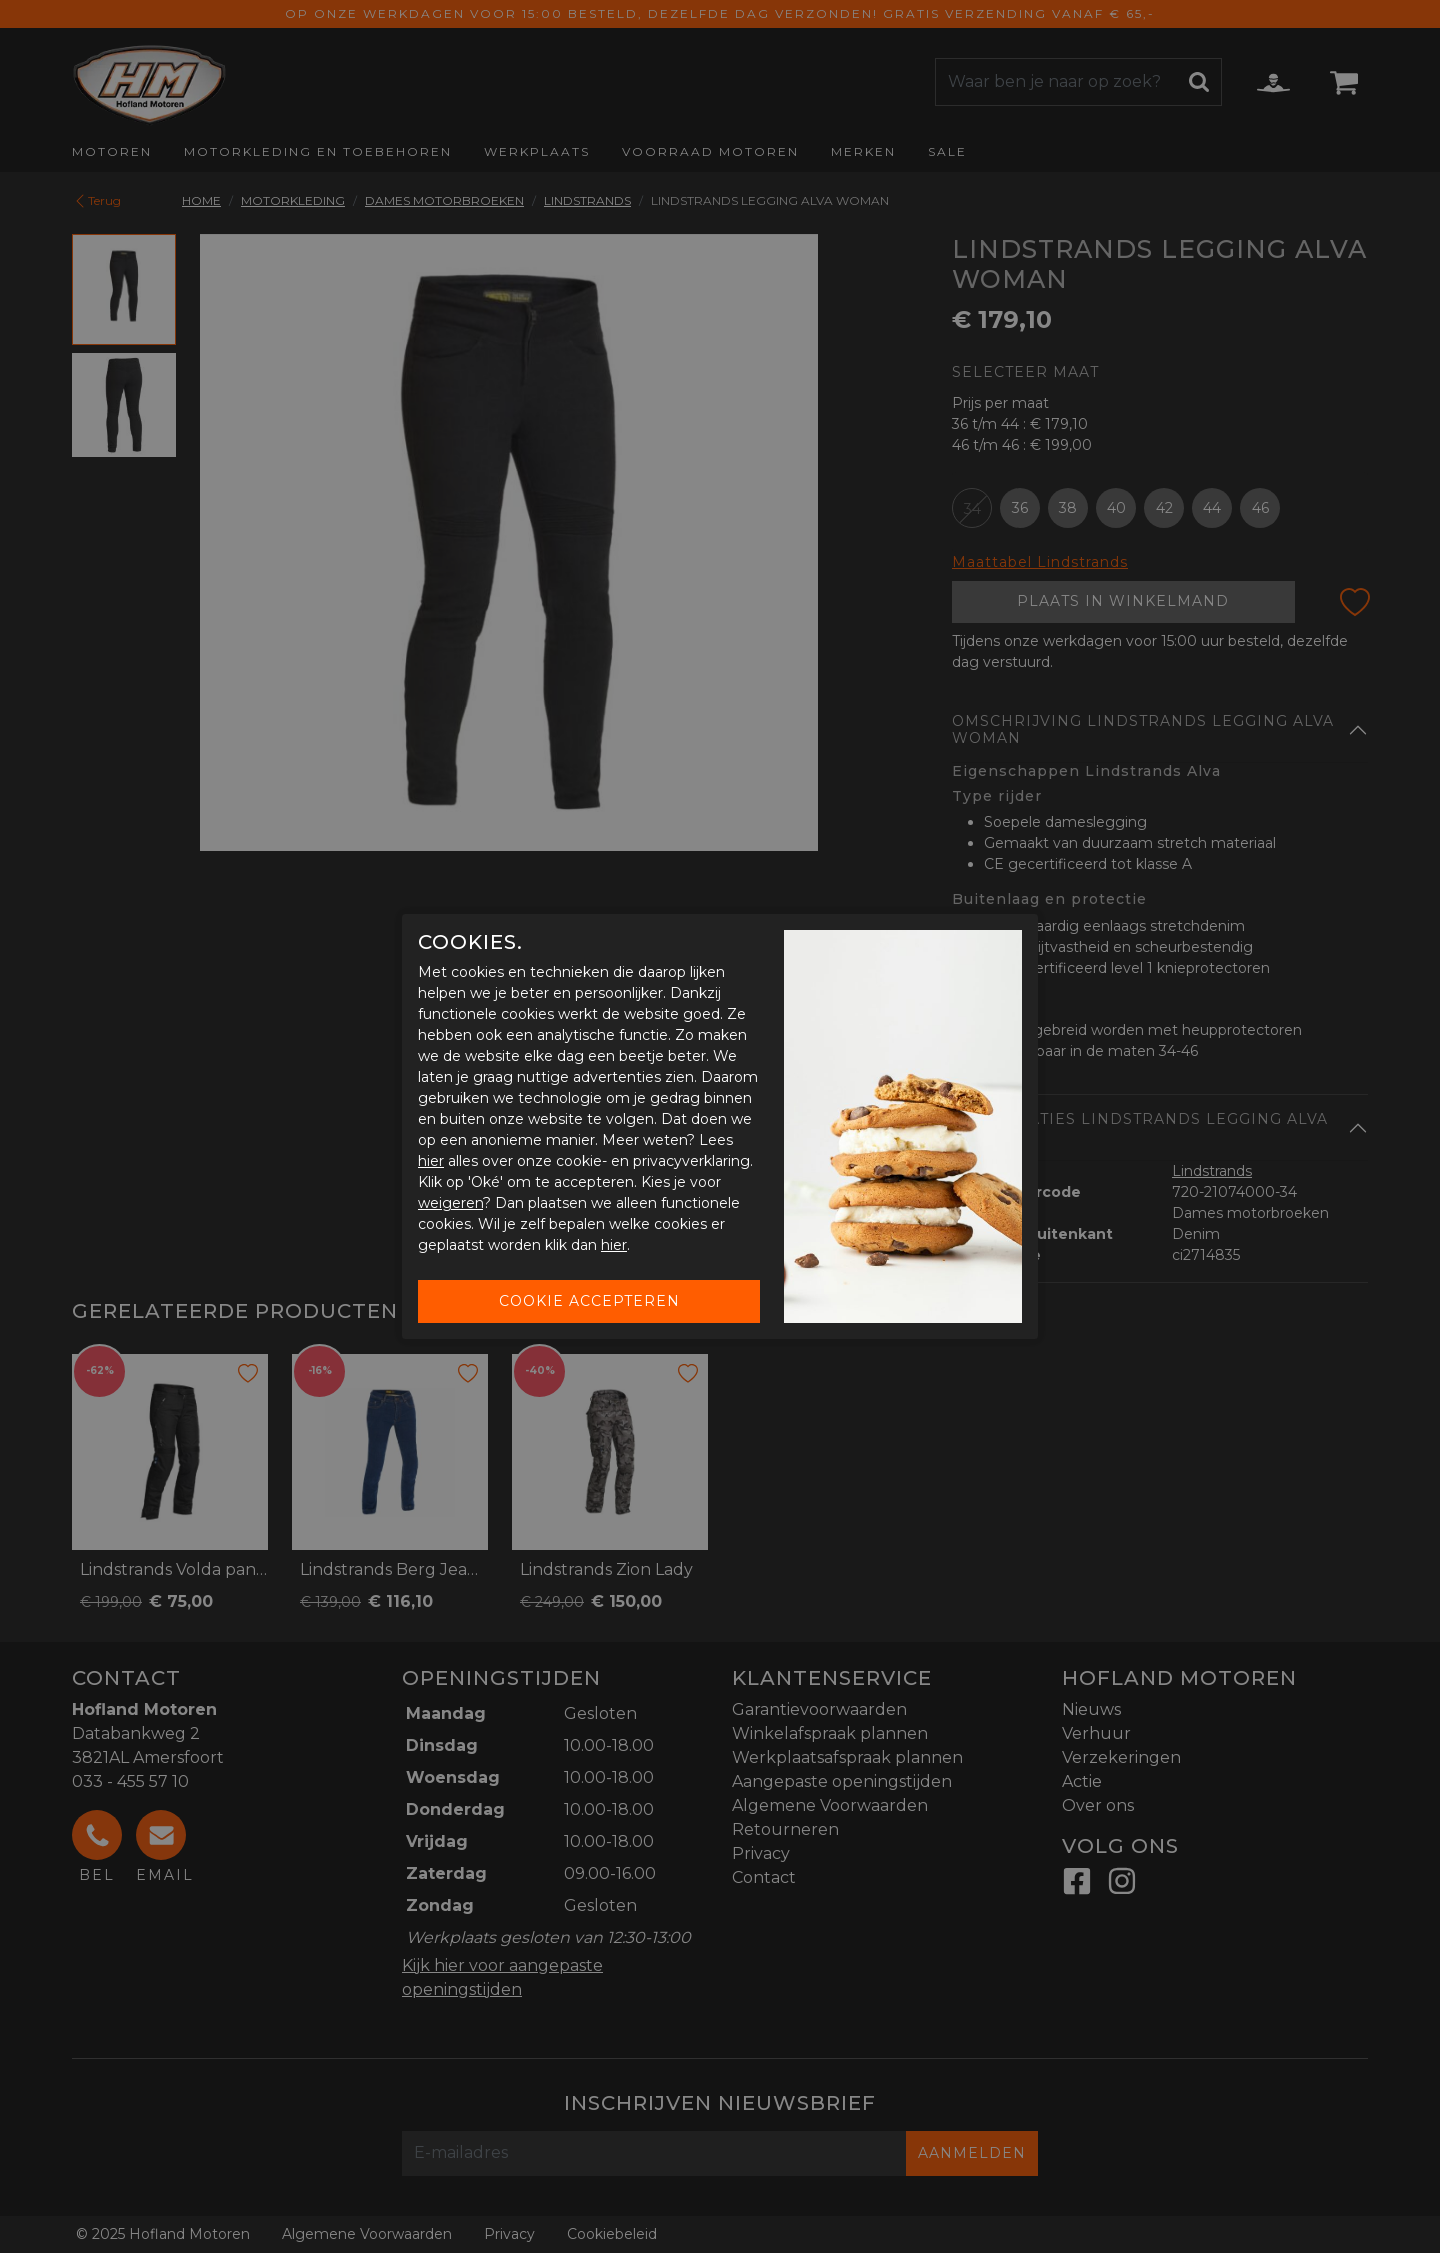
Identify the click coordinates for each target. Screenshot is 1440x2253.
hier (431, 1161)
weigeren (450, 1203)
